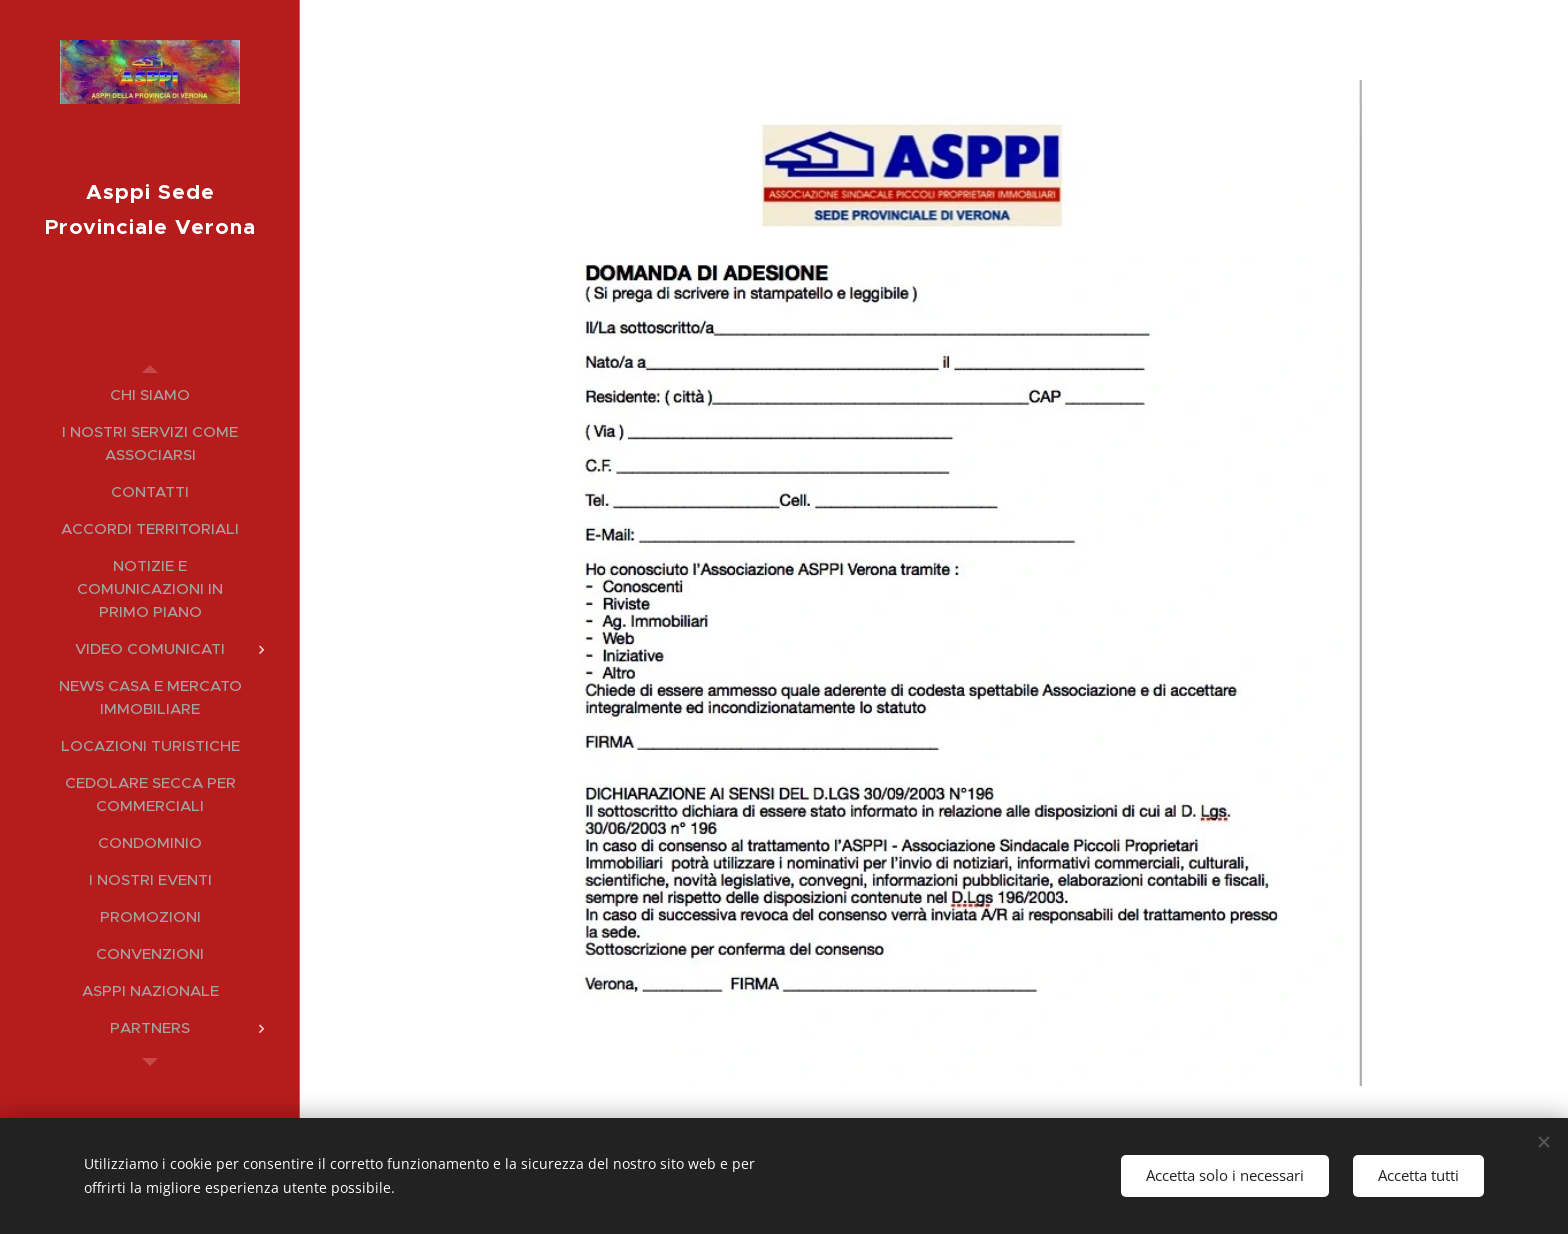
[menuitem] (150, 394)
